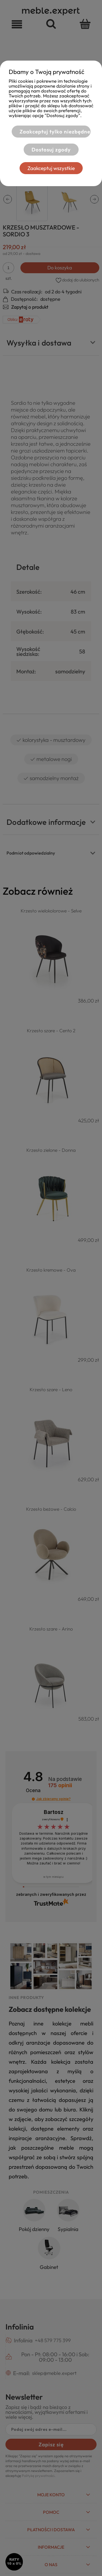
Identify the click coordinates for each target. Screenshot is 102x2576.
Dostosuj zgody (51, 149)
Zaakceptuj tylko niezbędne (55, 131)
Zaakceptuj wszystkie (51, 168)
